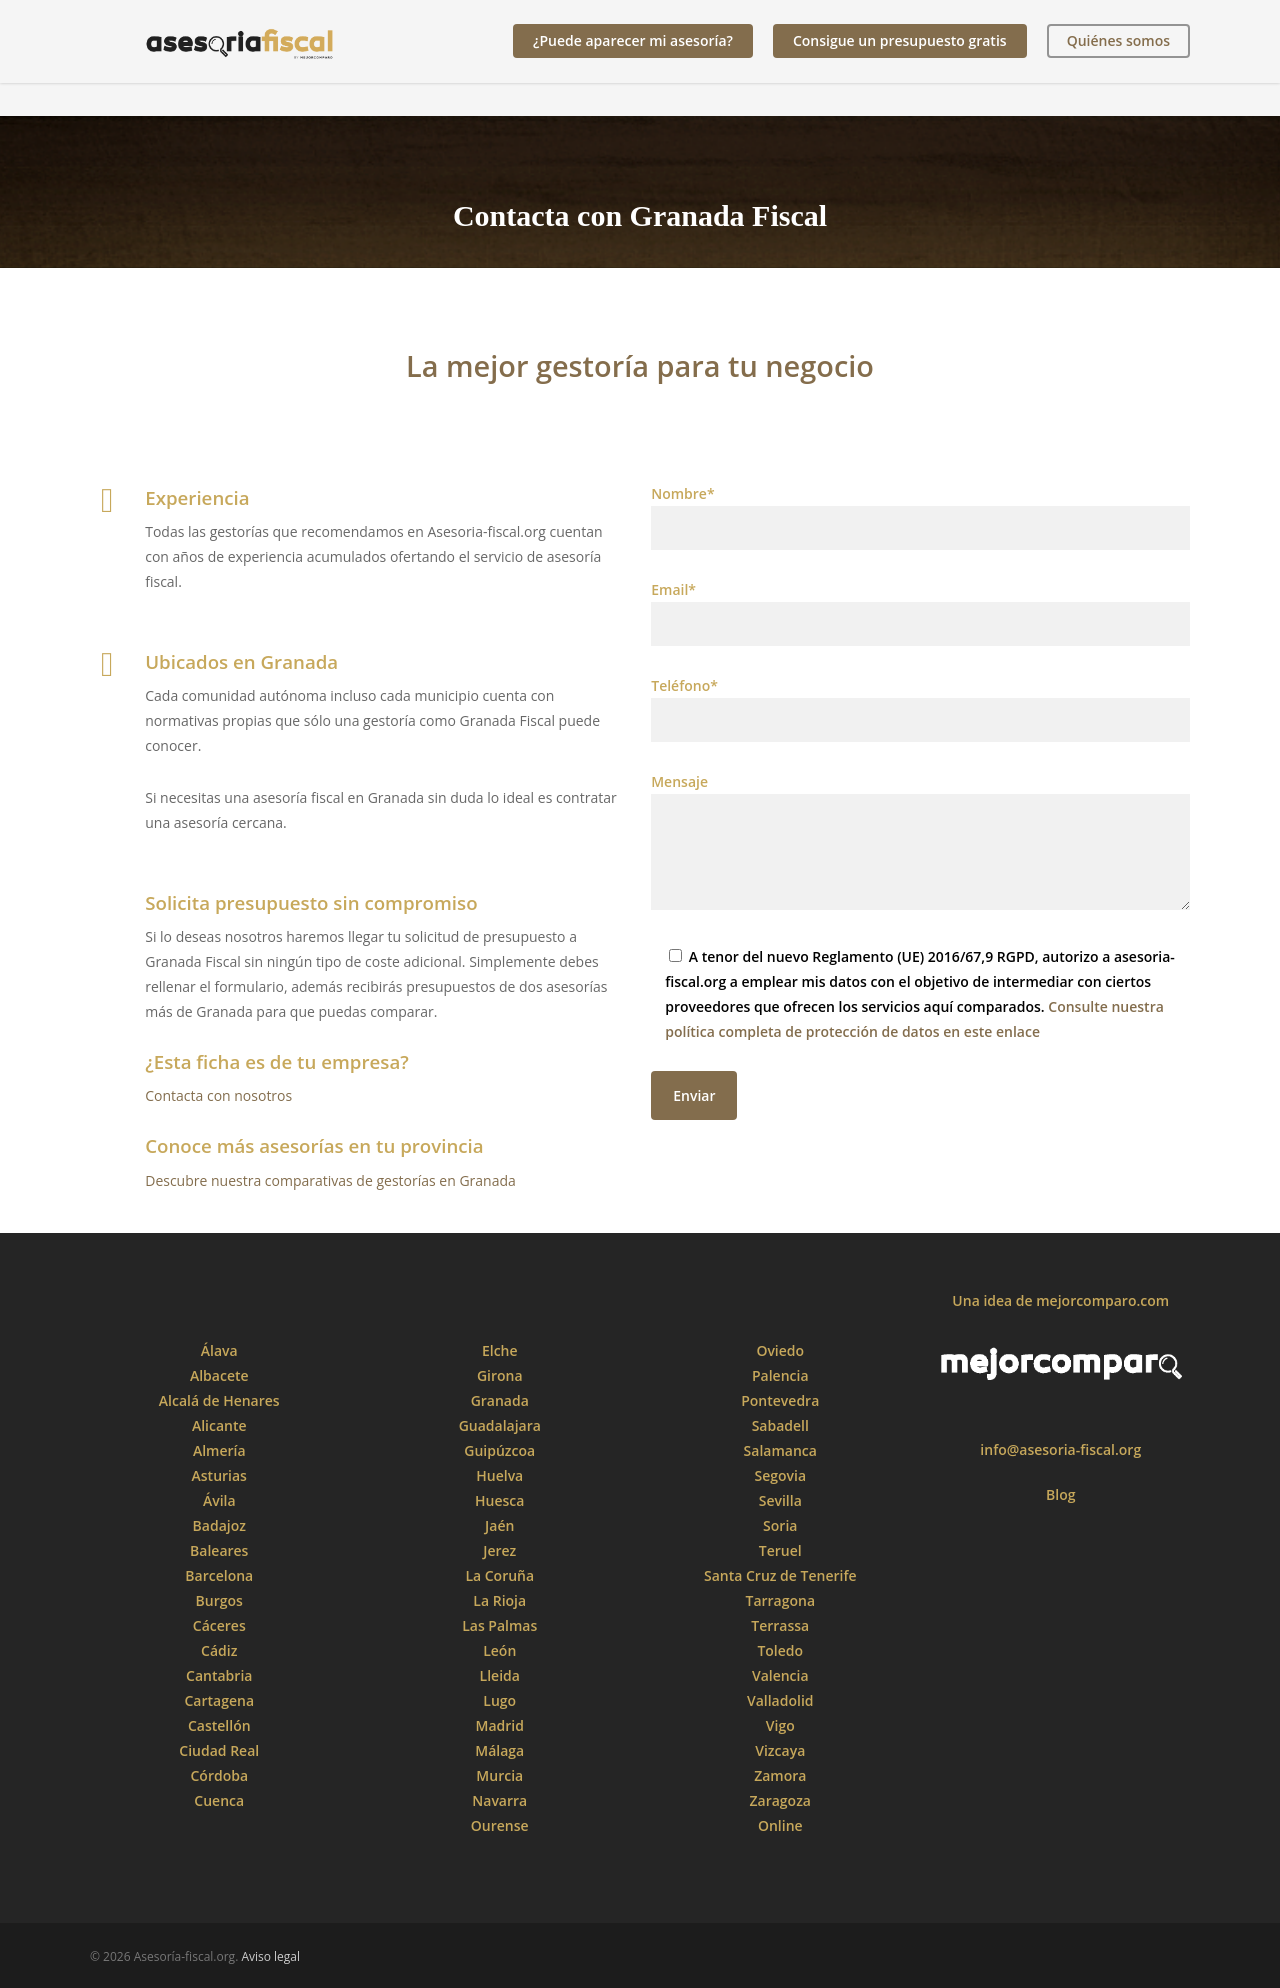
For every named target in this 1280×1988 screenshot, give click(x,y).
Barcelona (219, 1575)
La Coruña (499, 1575)
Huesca (499, 1500)
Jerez (499, 1550)
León (499, 1650)
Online (780, 1825)
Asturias (219, 1475)
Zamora (780, 1775)
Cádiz (219, 1650)
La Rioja (499, 1600)
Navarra (499, 1800)
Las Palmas (499, 1625)
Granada (500, 1400)
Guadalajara (500, 1425)
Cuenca (219, 1800)
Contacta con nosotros (218, 1095)
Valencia (780, 1675)
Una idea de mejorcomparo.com (1060, 1300)
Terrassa (780, 1625)
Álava (219, 1350)
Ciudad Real (219, 1750)
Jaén (499, 1525)
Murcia (499, 1775)
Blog (1060, 1494)
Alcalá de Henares (219, 1400)
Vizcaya (780, 1750)
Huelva (499, 1475)
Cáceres (219, 1625)
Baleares (219, 1550)
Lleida (500, 1675)
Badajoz (219, 1525)
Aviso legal (270, 1956)
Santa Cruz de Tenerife (780, 1575)
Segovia (780, 1475)
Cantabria (219, 1675)
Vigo (780, 1725)
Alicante (219, 1425)
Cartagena (219, 1700)
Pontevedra (780, 1400)
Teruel (780, 1550)
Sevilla (780, 1500)
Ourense (500, 1825)
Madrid (500, 1725)
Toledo (780, 1650)
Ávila (219, 1500)
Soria (780, 1525)
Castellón (219, 1725)
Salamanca (780, 1450)
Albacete (219, 1375)
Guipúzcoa (499, 1450)
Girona (500, 1375)
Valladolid (780, 1700)
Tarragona (780, 1600)
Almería (219, 1450)
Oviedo (780, 1350)
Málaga (499, 1750)
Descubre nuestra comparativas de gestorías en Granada (330, 1180)
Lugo (499, 1700)
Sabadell (780, 1425)
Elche (500, 1350)
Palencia (780, 1375)
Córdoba (219, 1775)
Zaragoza (780, 1800)
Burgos (219, 1600)
